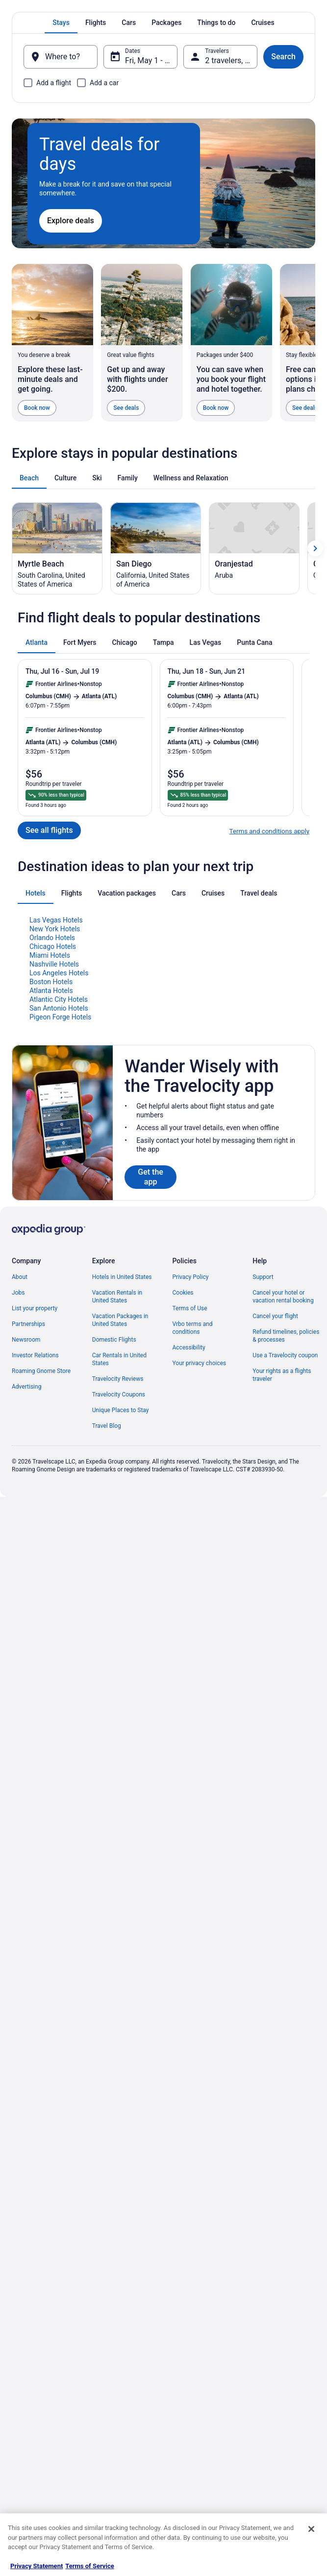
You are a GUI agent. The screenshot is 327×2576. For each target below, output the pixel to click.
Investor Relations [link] (35, 1593)
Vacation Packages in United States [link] (120, 1558)
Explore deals (70, 220)
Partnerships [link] (28, 1562)
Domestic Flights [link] (114, 1577)
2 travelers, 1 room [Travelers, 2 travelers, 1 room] (231, 60)
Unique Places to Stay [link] (120, 1648)
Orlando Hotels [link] (52, 1176)
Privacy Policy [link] (191, 1515)
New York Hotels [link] (54, 1167)
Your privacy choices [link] (199, 1601)
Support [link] (262, 1515)
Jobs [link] (18, 1530)
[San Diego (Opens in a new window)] (155, 786)
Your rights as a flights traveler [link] (281, 1613)
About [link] (19, 1515)
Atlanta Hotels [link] (51, 1228)
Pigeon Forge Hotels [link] (60, 1255)
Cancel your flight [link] (275, 1554)
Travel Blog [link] (106, 1663)
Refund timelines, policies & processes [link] (285, 1573)
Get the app (150, 1414)
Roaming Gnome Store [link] (41, 1609)
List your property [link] (34, 1546)
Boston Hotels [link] (51, 1220)
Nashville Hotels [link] (54, 1202)
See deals (126, 408)
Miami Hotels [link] (49, 1193)
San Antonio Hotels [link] (58, 1246)
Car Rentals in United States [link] (119, 1597)
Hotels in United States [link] (122, 1515)
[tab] (61, 22)
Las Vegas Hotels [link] (56, 1158)
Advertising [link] (26, 1624)
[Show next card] (315, 786)
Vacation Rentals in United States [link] (117, 1534)
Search (283, 56)
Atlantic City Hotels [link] (58, 1237)
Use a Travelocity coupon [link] (285, 1593)
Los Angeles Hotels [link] (59, 1211)
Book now (37, 408)
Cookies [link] (183, 1530)
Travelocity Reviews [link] (118, 1616)
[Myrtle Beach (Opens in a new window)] (57, 786)
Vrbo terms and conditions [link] (193, 1566)
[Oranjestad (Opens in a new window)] (254, 786)
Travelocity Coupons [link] (118, 1632)
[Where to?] (61, 57)
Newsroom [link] (26, 1577)
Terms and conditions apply (269, 1069)
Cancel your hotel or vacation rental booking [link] (282, 1534)
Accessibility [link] (189, 1585)
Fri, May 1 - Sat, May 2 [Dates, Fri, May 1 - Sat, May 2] (151, 60)
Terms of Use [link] (190, 1546)
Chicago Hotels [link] (52, 1184)
